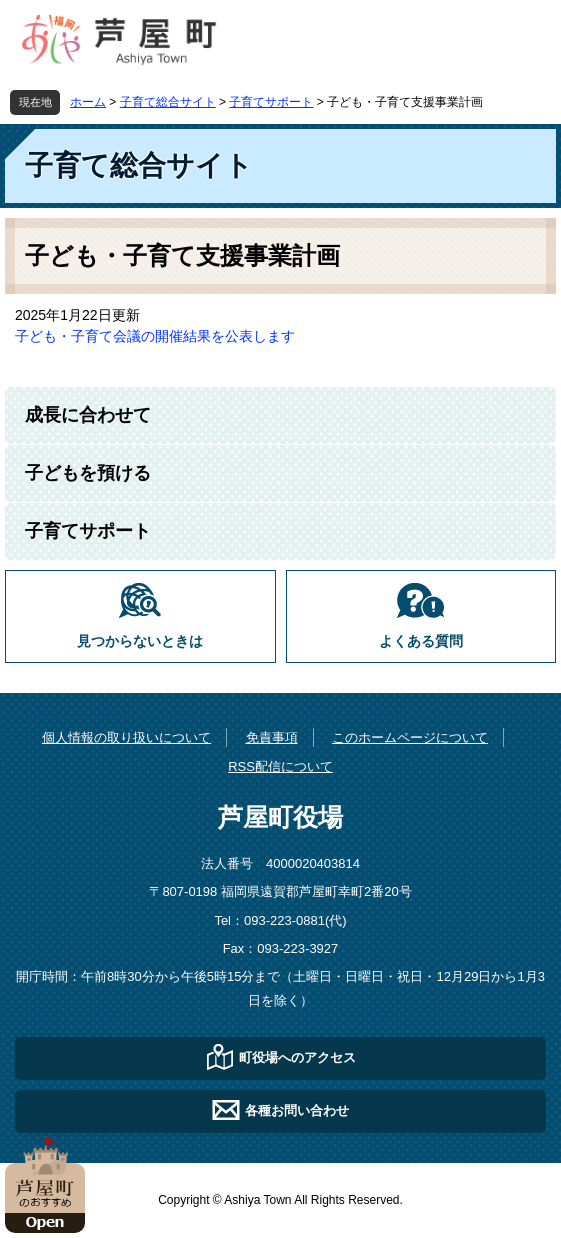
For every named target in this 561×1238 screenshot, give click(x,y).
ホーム (88, 102)
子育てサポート (271, 102)
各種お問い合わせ (297, 1110)
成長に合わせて (88, 415)
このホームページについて (410, 737)
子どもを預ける (88, 473)
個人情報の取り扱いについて (126, 737)
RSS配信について (280, 766)
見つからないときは (140, 641)
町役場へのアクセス (297, 1057)
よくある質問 (421, 641)
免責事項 (272, 737)
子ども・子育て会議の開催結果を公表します (155, 336)
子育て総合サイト (168, 102)
